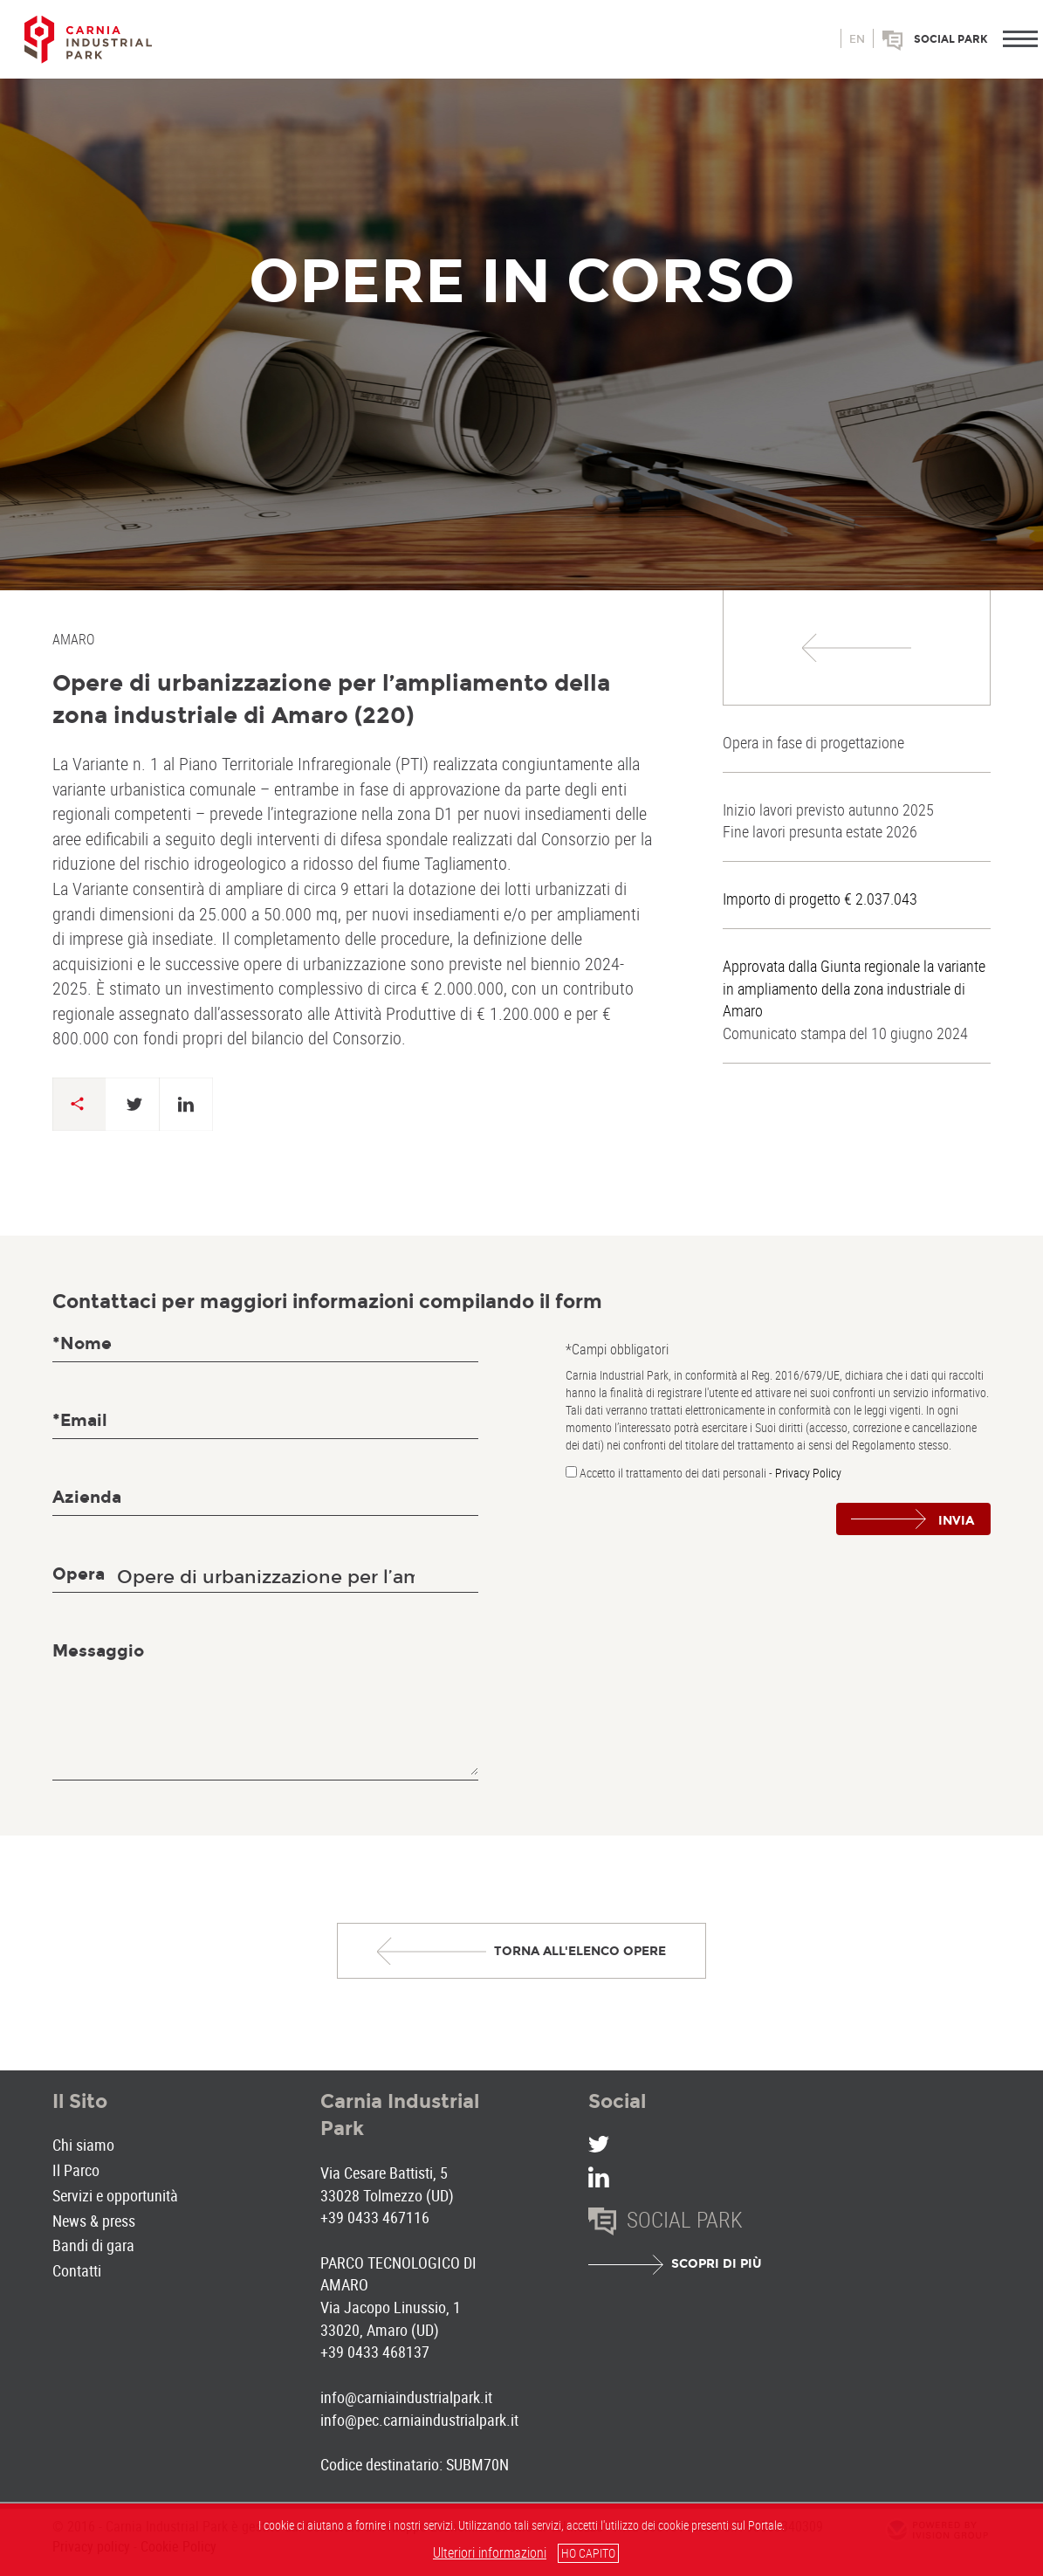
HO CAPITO (588, 2553)
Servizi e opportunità (115, 2195)
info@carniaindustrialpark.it (406, 2397)
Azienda (86, 1497)
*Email (79, 1420)
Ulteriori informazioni (489, 2552)
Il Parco (75, 2169)
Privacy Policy (808, 1472)
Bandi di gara (93, 2245)
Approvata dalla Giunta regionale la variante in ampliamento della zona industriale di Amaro (854, 988)
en (857, 39)
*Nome (82, 1343)
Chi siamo (83, 2144)
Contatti (76, 2270)
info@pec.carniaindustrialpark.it (419, 2419)
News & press (93, 2220)
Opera (78, 1574)
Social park (951, 39)
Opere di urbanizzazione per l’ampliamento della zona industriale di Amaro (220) (331, 699)
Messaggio (98, 1651)
